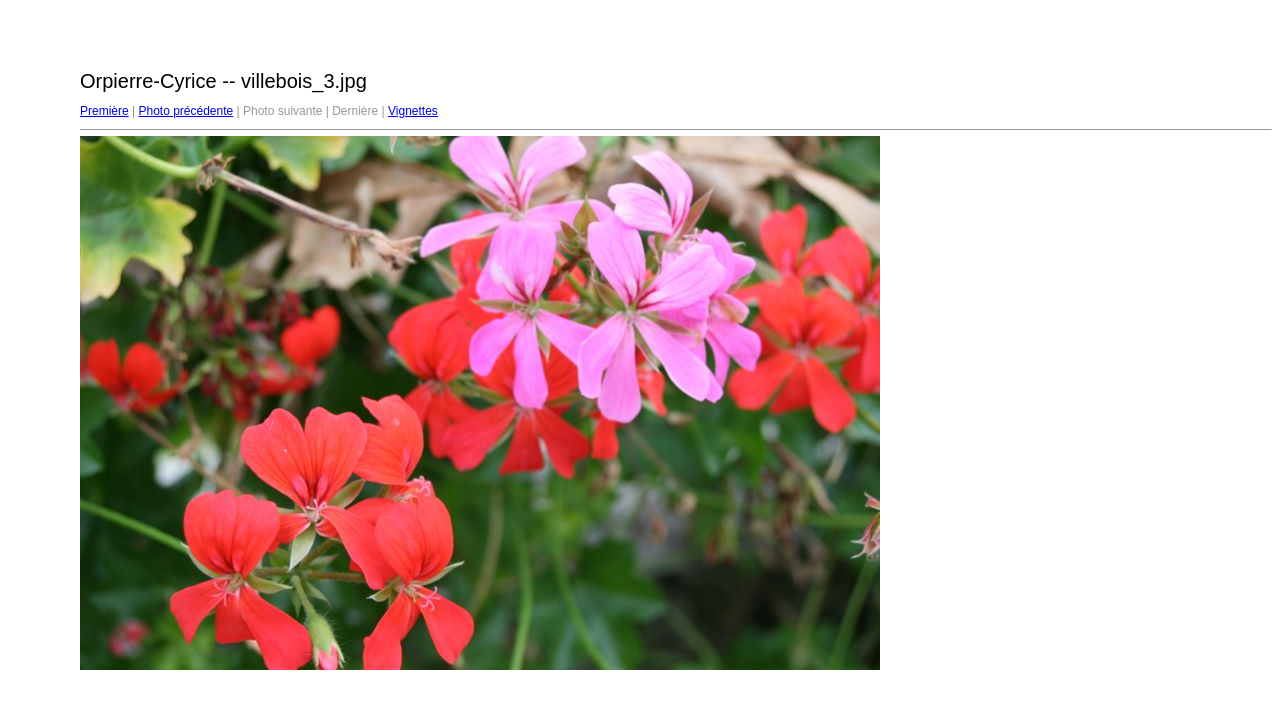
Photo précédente (185, 111)
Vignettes (413, 111)
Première (104, 111)
